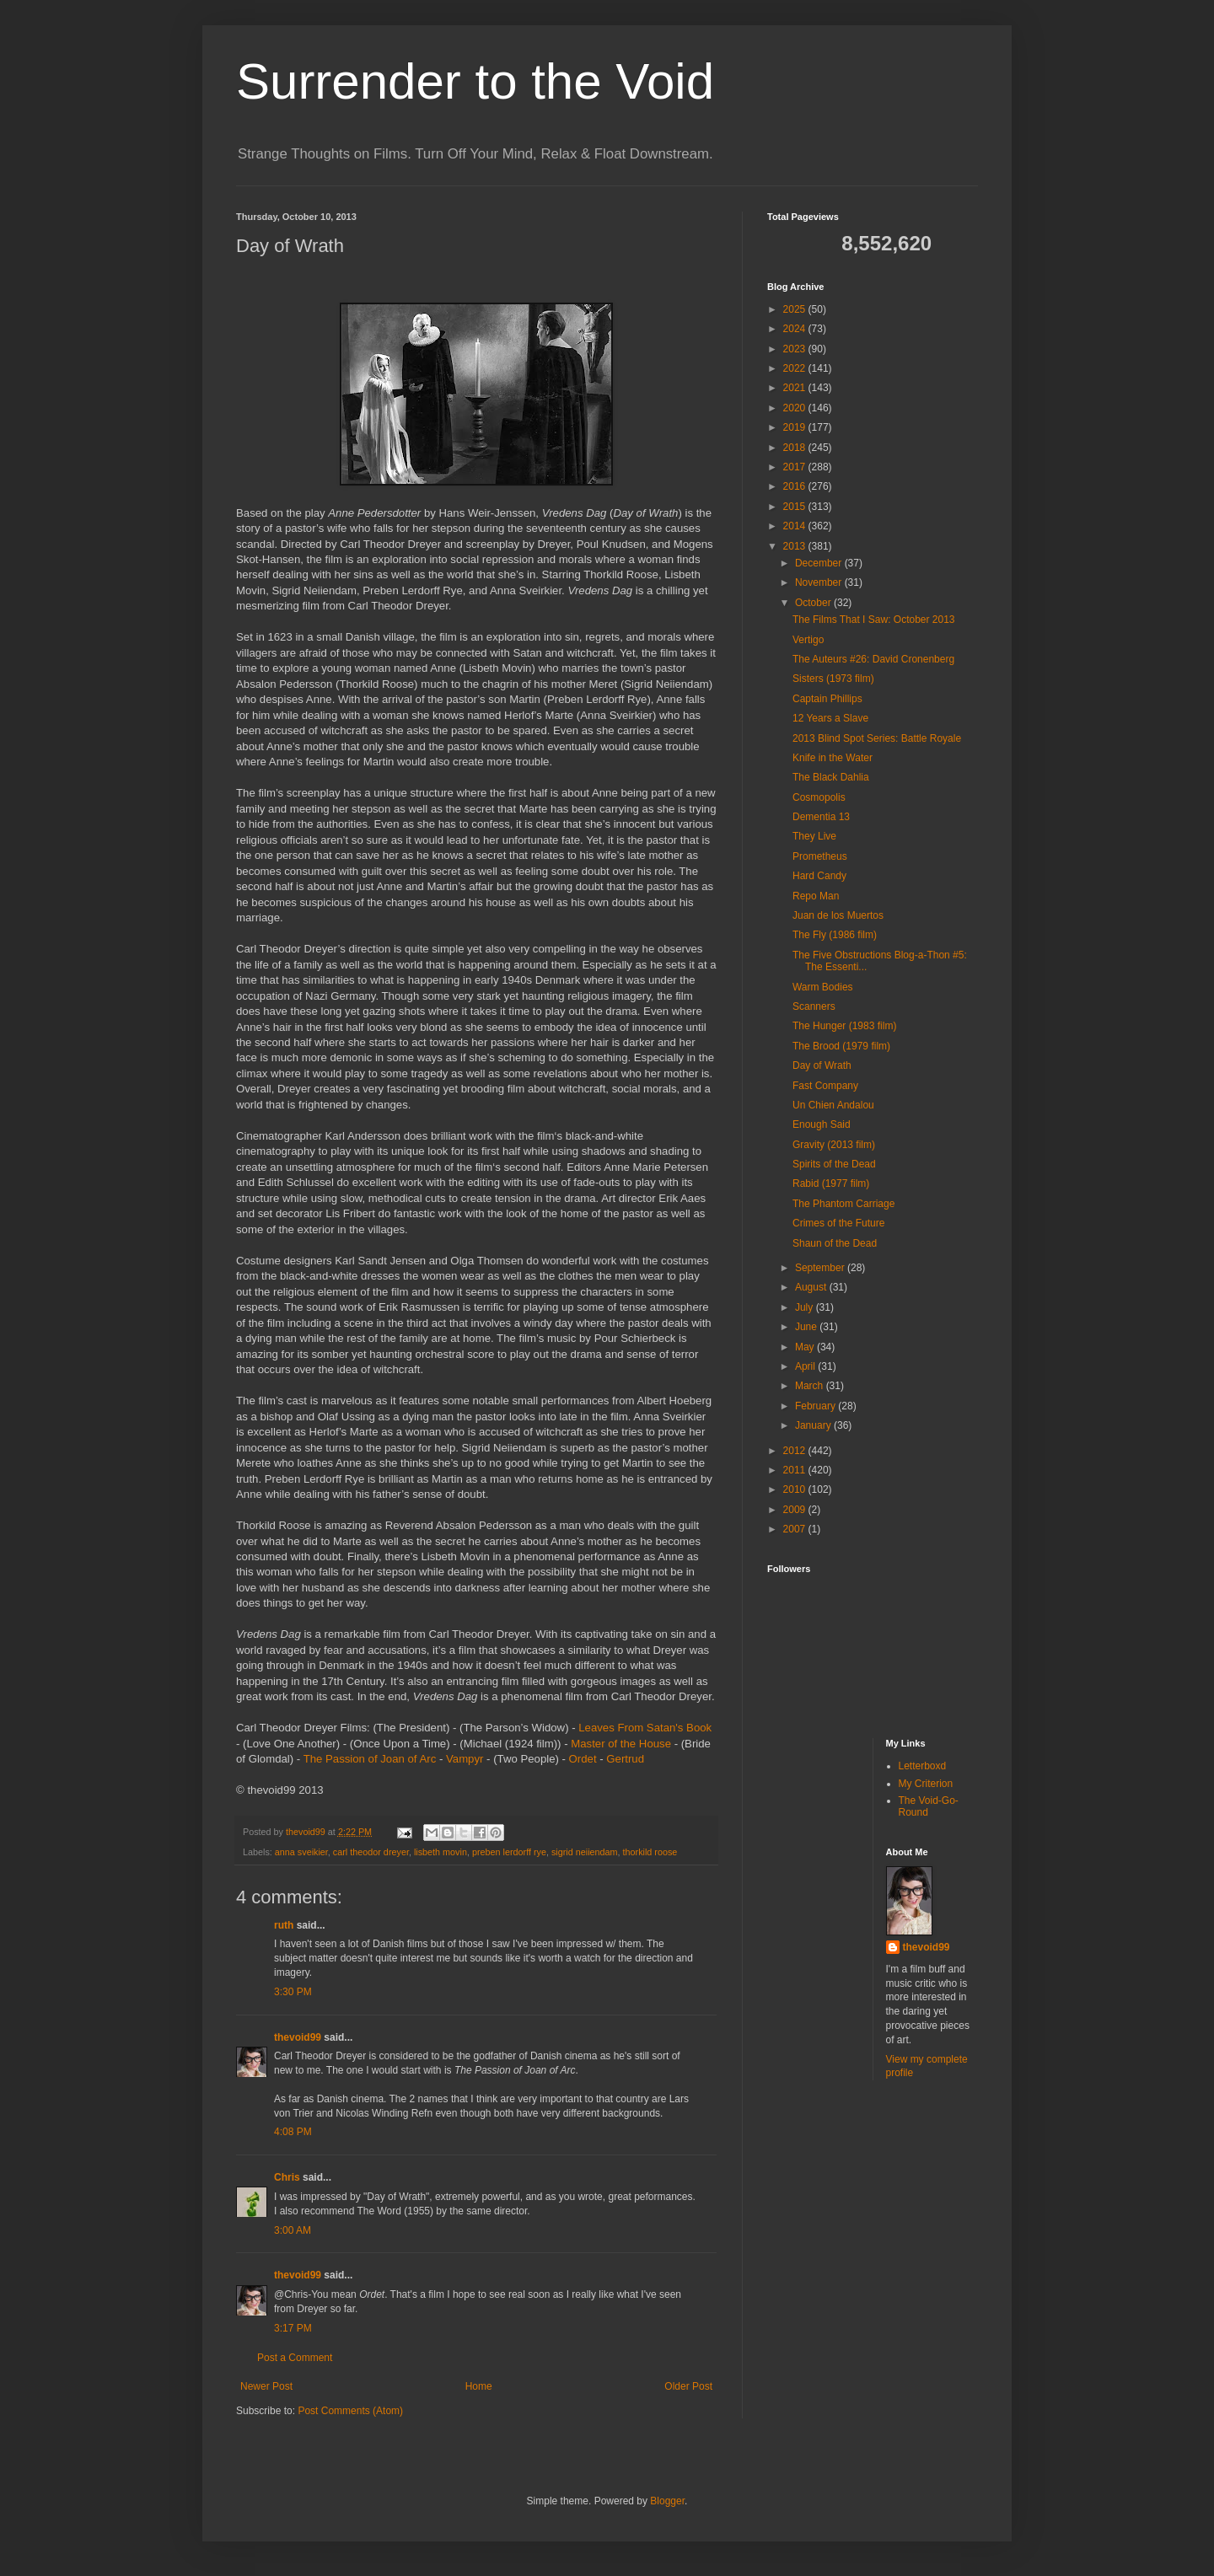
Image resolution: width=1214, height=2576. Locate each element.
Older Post (688, 2386)
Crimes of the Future (838, 1223)
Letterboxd (923, 1766)
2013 (795, 546)
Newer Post (266, 2386)
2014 (795, 526)
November (820, 582)
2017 (795, 467)
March (810, 1386)
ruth (283, 1925)
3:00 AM (292, 2230)
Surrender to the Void (475, 81)
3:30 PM (293, 1992)
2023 (795, 349)
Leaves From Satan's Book (645, 1727)
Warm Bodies (822, 987)
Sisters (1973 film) (833, 678)
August (812, 1287)
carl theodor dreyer (371, 1852)
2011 (795, 1470)
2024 (795, 329)
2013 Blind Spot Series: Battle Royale (876, 738)
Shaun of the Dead (834, 1243)
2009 (795, 1510)
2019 (795, 427)
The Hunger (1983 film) (844, 1026)
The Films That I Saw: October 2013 (873, 619)
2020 (795, 408)
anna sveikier (301, 1852)
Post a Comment (294, 2358)
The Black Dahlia (830, 777)
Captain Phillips (827, 699)
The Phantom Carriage (843, 1204)
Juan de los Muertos (838, 915)
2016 (795, 486)
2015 (795, 507)
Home (478, 2386)
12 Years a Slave (830, 718)
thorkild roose (650, 1852)
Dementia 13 (821, 817)
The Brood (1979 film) (841, 1046)
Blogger (667, 2501)
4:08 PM (293, 2132)
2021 (795, 388)
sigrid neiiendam (584, 1852)
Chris (287, 2177)
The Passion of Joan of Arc (370, 1758)
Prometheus (819, 856)
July (805, 1307)
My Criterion (926, 1784)
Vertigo (808, 640)
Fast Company (825, 1086)
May (806, 1347)
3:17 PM (293, 2328)
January (814, 1425)
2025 (795, 309)
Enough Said (821, 1124)
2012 (795, 1451)
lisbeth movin (440, 1852)
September (821, 1268)
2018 (795, 447)
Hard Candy (819, 876)
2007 (795, 1529)
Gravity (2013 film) (833, 1145)
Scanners (813, 1006)
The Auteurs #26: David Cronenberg (873, 659)
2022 (795, 368)
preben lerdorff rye (509, 1852)
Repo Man (815, 896)
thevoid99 (297, 2037)
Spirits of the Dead (834, 1164)
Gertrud (625, 1758)
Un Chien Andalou (833, 1105)
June (807, 1327)
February (816, 1406)
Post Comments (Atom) (350, 2411)
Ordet (583, 1758)
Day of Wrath (821, 1065)
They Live (814, 836)
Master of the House (621, 1743)
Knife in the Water (832, 758)
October (814, 603)
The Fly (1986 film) (834, 935)
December (820, 563)
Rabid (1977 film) (830, 1183)
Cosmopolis (819, 797)
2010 (795, 1489)
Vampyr (464, 1758)
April (806, 1366)
